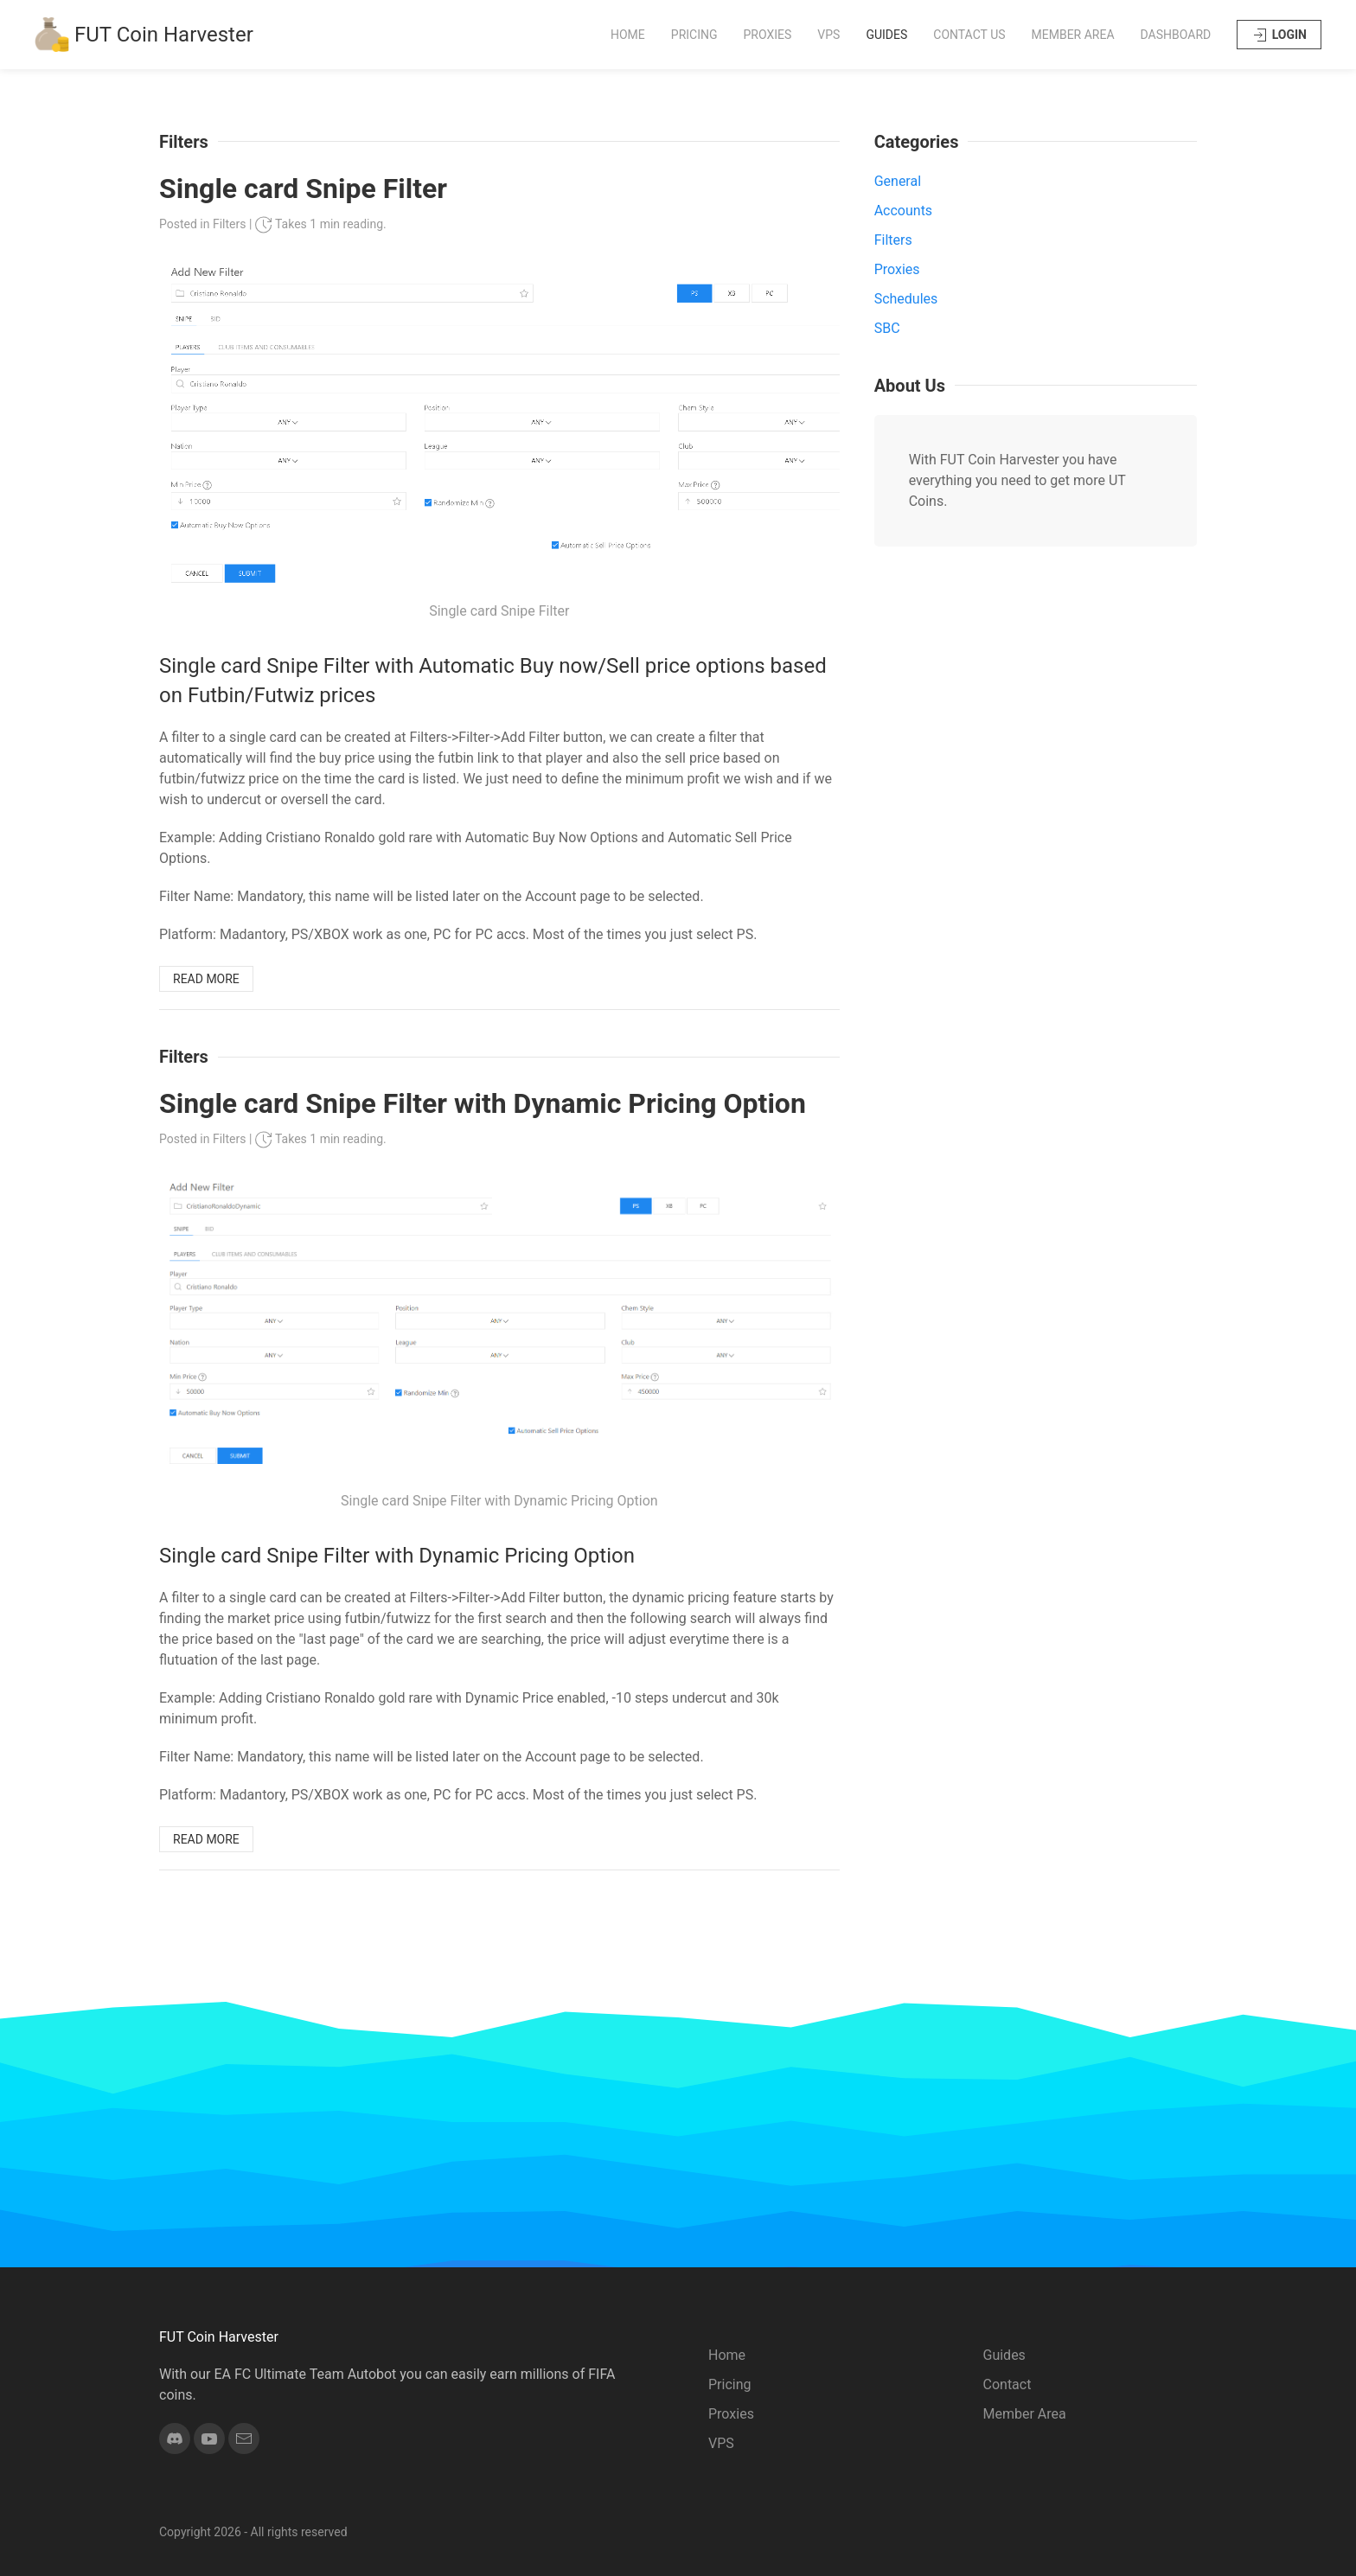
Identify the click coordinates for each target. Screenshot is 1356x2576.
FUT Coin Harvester (144, 34)
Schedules (906, 299)
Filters (229, 224)
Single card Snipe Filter (303, 188)
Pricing (694, 35)
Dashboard (1176, 35)
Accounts (903, 210)
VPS (828, 35)
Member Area (1073, 35)
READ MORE (206, 979)
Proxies (768, 35)
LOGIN (1279, 35)
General (897, 181)
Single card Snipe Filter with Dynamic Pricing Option (482, 1103)
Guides (886, 35)
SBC (887, 328)
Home (628, 35)
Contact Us (969, 35)
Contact (1007, 2384)
